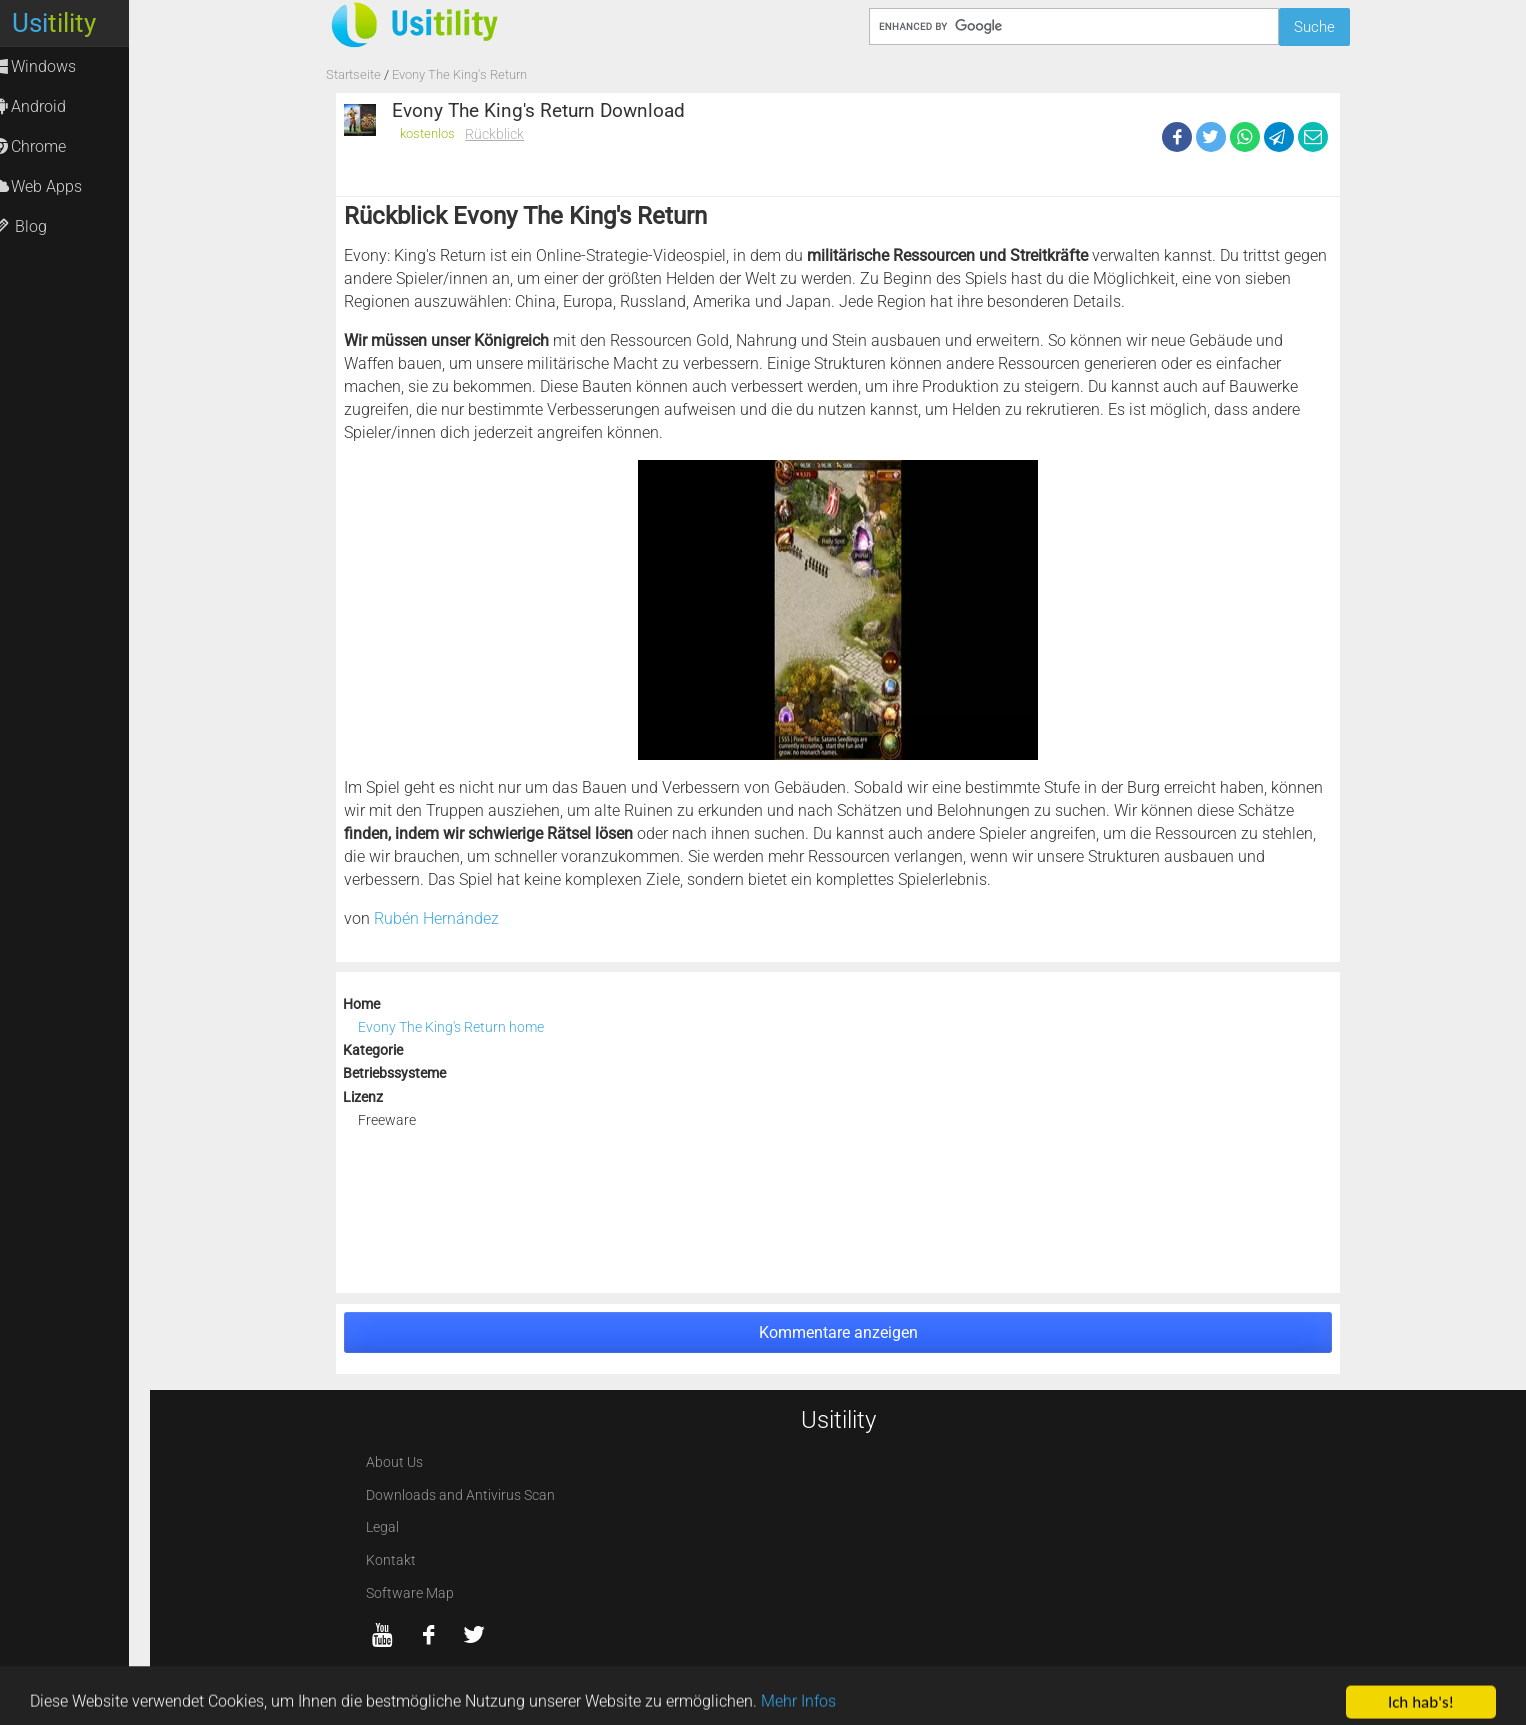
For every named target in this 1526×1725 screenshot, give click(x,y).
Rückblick (494, 134)
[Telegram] (1279, 137)
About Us (394, 1462)
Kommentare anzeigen (838, 1332)
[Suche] (1073, 26)
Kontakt (391, 1560)
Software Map (410, 1593)
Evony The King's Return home (451, 1027)
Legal (382, 1527)
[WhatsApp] (1245, 137)
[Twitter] (1211, 137)
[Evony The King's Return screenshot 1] (838, 610)
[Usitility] (496, 24)
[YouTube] (383, 1635)
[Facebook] (1177, 137)
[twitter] (474, 1635)
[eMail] (1313, 137)
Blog (39, 226)
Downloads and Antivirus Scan (460, 1495)
